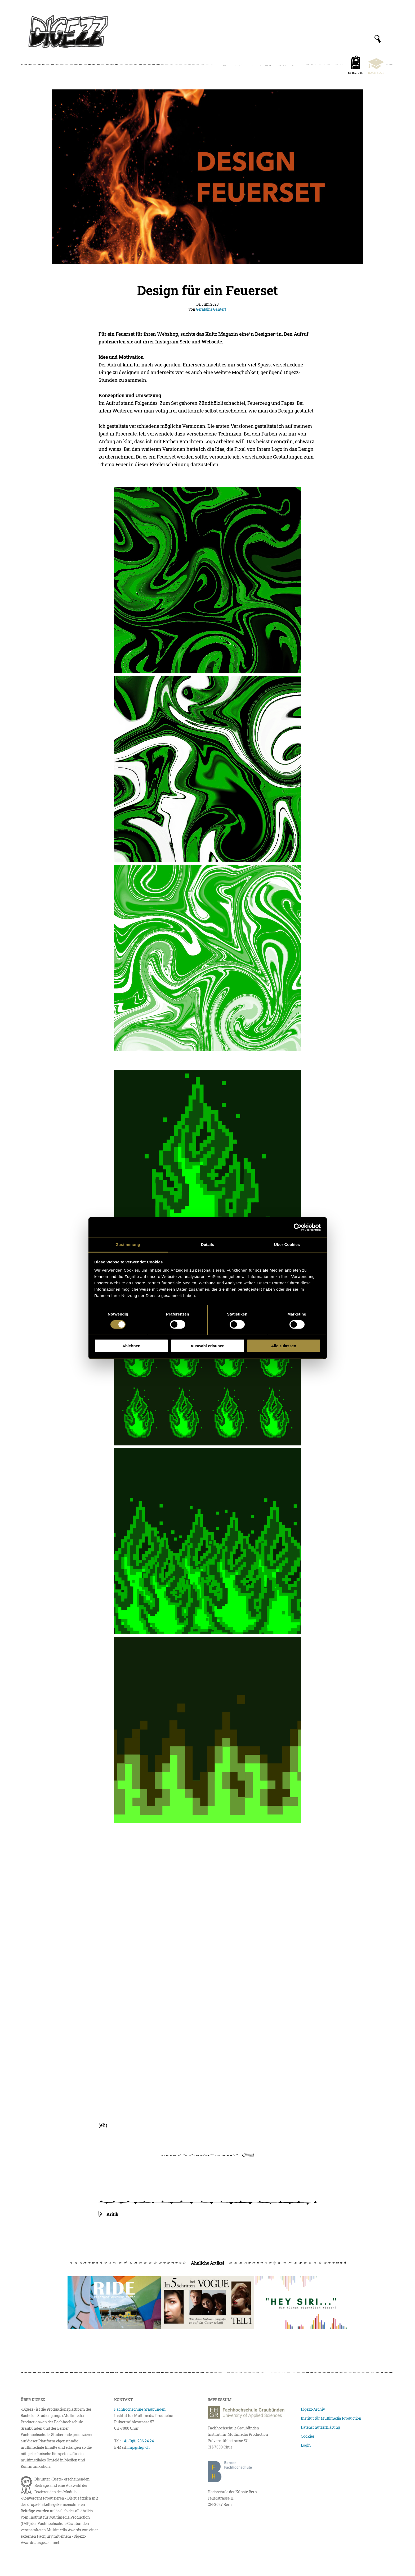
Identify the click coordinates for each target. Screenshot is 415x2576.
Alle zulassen (283, 1346)
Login (306, 2445)
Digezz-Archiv (313, 2409)
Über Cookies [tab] (287, 1244)
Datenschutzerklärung (320, 2427)
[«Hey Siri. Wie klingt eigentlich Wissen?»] (301, 2302)
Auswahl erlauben (207, 1346)
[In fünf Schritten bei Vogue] (207, 2302)
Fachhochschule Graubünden (140, 2409)
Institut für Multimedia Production (331, 2418)
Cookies (308, 2436)
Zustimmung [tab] (128, 1244)
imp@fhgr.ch (138, 2447)
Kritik (112, 2214)
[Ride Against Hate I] (114, 2302)
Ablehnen (131, 1346)
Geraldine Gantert (211, 309)
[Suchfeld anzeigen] (377, 39)
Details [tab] (207, 1244)
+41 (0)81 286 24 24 (138, 2440)
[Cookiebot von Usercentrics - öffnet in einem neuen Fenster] (297, 1227)
